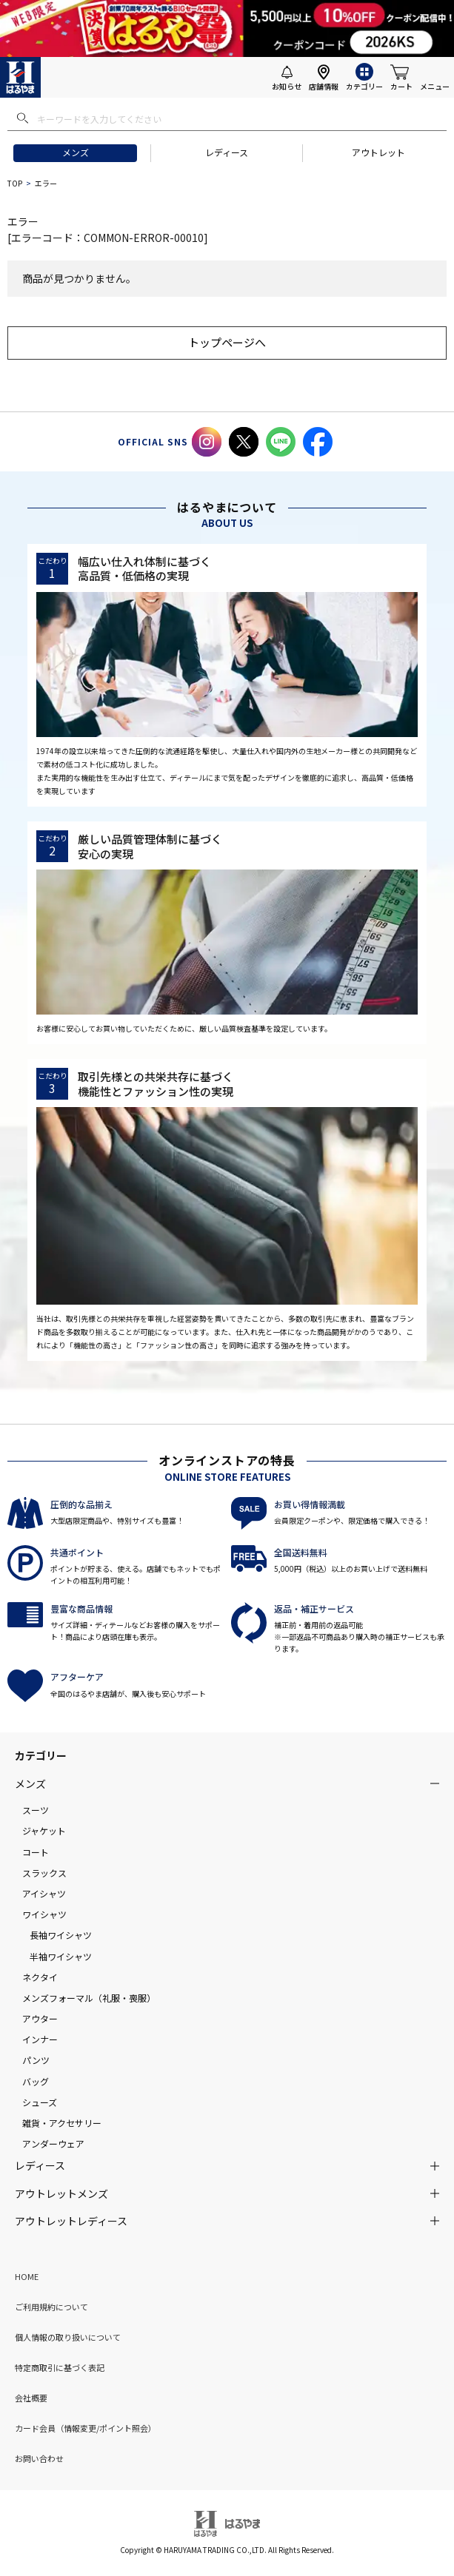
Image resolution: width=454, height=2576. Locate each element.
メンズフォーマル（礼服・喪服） (89, 1997)
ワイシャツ (44, 1914)
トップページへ (227, 342)
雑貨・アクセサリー (61, 2122)
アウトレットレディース (71, 2220)
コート (35, 1852)
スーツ (35, 1809)
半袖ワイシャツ (61, 1956)
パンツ (36, 2060)
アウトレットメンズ (61, 2193)
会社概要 (31, 2398)
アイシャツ (44, 1893)
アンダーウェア (53, 2143)
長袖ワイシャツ (61, 1934)
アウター (40, 2018)
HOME (27, 2276)
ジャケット (44, 1830)
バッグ (35, 2081)
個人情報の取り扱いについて (68, 2337)
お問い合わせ (39, 2458)
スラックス (44, 1872)
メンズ (75, 152)
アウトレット (378, 152)
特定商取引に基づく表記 (59, 2367)
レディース (226, 152)
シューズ (39, 2102)
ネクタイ (40, 1977)
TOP (14, 183)
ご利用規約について (51, 2307)
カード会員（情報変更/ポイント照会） (85, 2428)
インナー (40, 2039)
